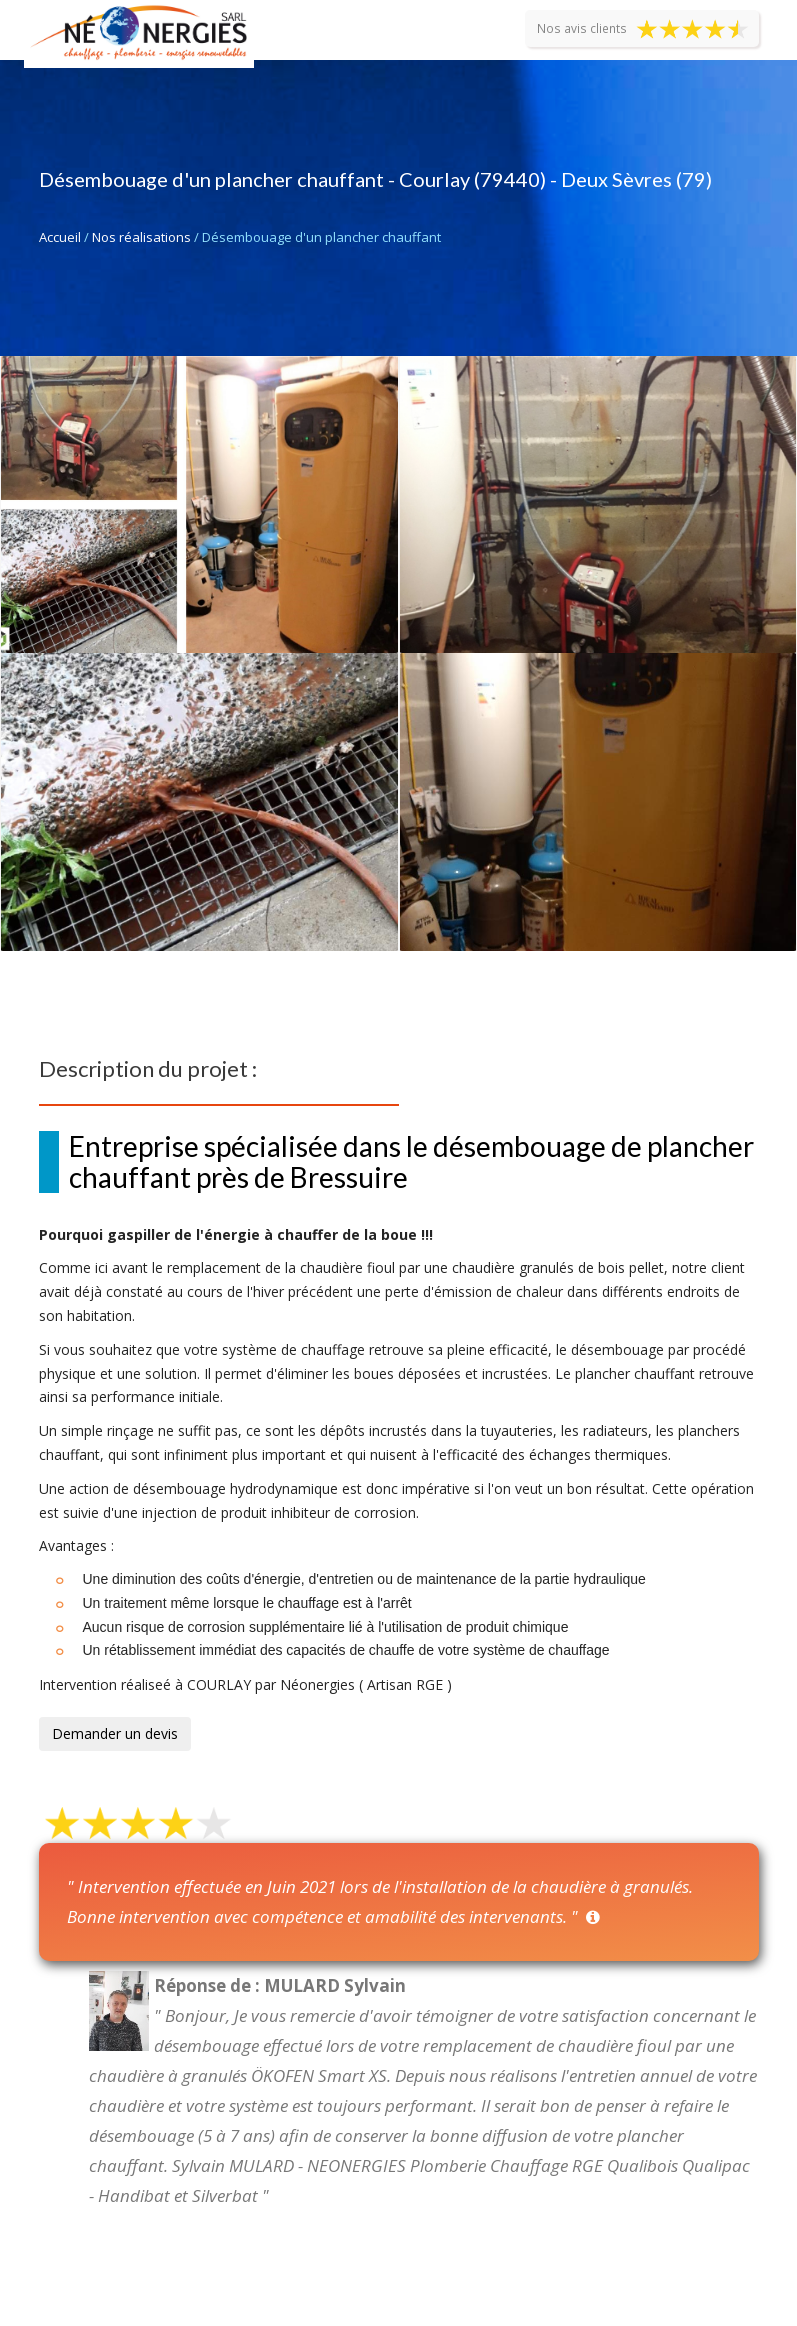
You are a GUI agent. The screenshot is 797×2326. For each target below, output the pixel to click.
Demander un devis (115, 1733)
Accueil (60, 237)
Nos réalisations (141, 237)
